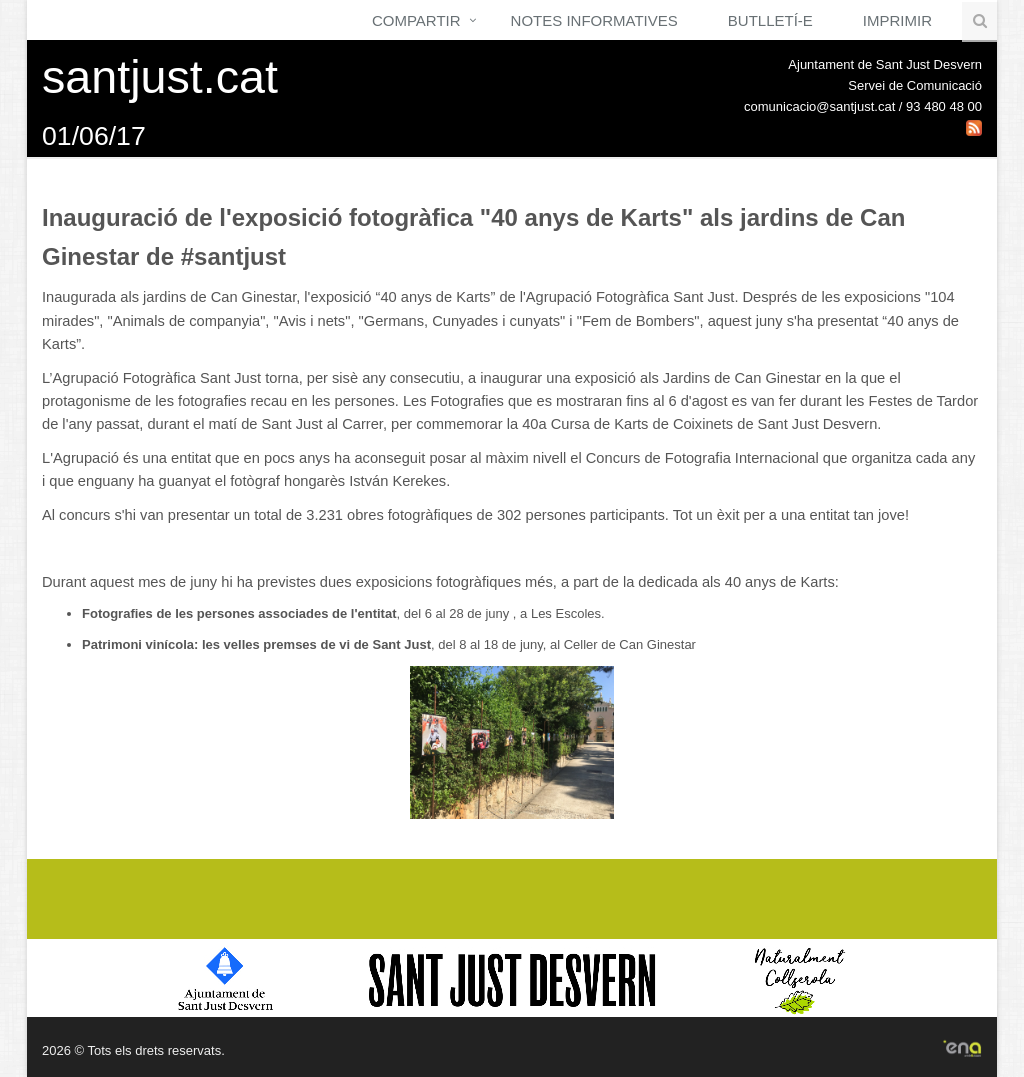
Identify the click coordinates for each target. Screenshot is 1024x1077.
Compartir (416, 20)
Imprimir (897, 20)
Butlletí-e (770, 20)
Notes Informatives (594, 20)
